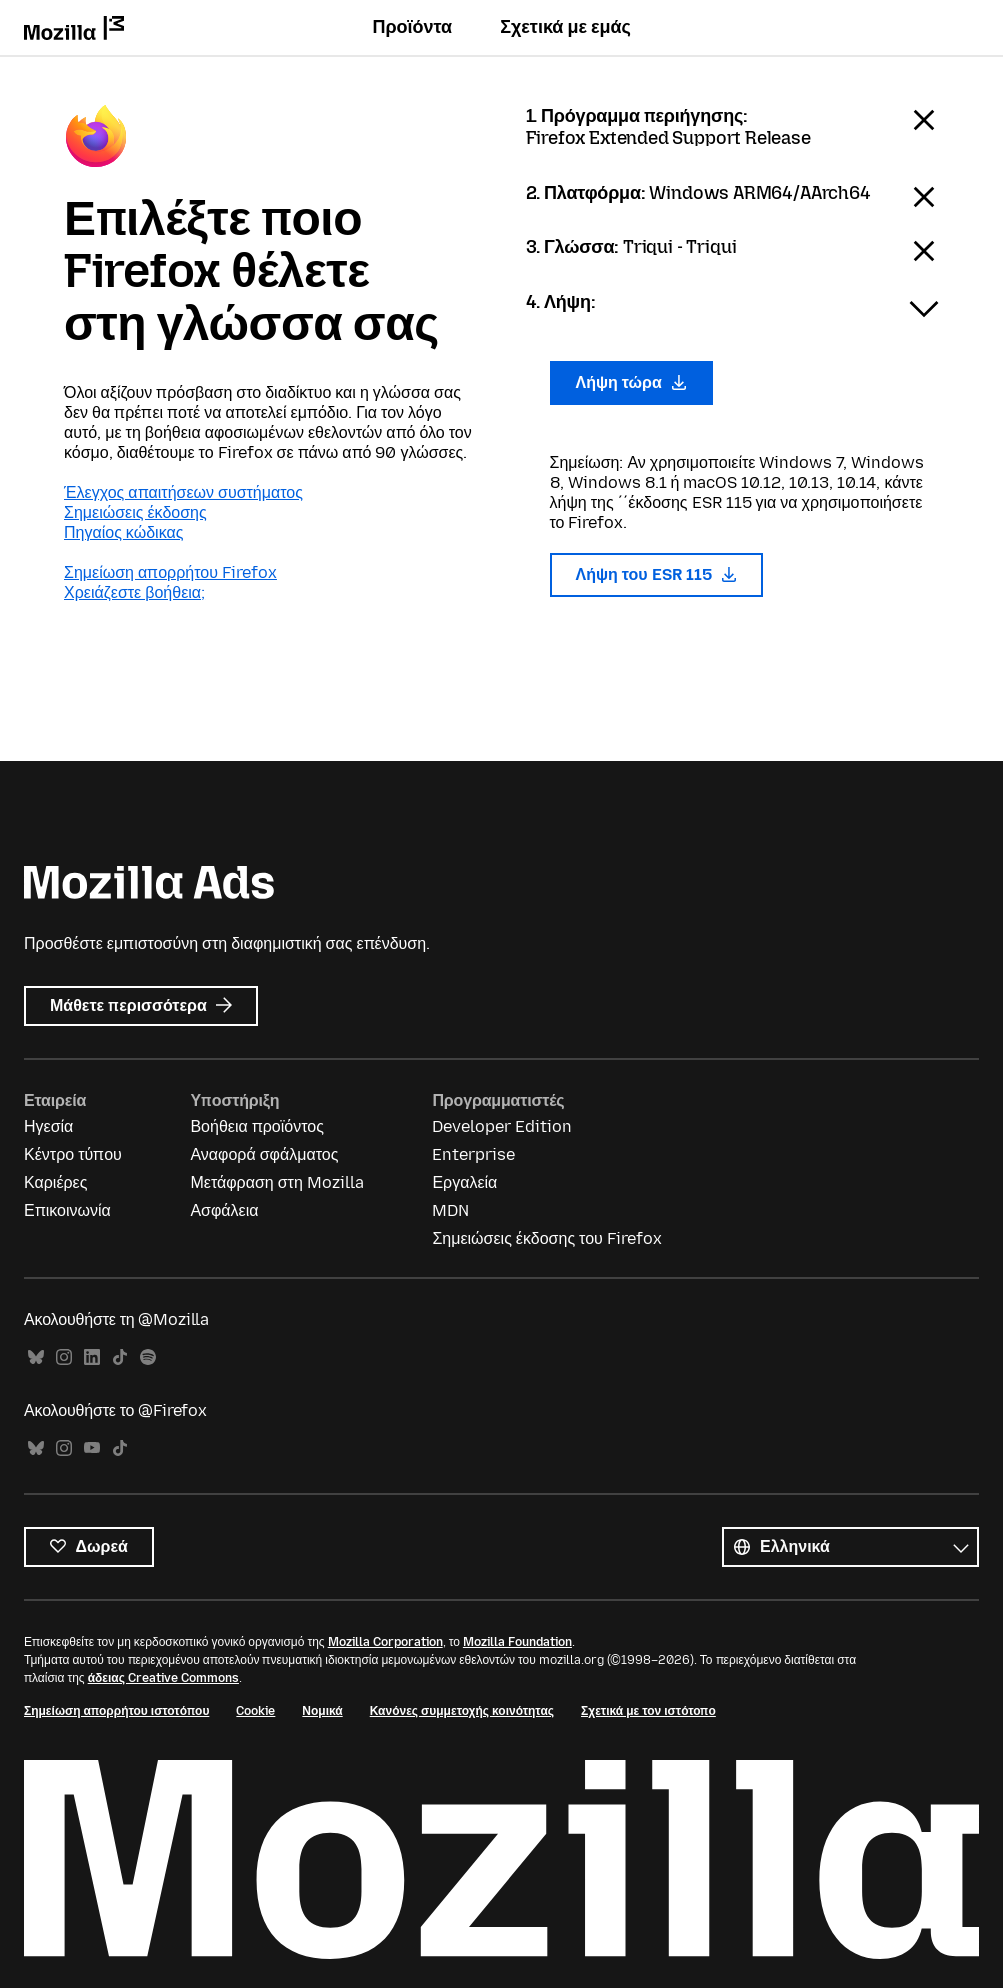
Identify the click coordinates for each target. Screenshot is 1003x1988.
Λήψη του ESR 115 (657, 574)
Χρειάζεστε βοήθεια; (134, 592)
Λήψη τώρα (632, 382)
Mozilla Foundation (517, 1642)
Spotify (148, 1357)
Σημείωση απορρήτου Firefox (170, 572)
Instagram (64, 1357)
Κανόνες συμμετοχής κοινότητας (462, 1711)
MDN (450, 1210)
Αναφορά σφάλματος (264, 1154)
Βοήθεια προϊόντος (256, 1126)
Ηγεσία (48, 1126)
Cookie (255, 1711)
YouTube (92, 1448)
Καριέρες (55, 1182)
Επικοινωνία (67, 1210)
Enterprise (473, 1154)
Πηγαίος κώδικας (123, 532)
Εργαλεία (464, 1182)
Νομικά (322, 1711)
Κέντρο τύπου (73, 1154)
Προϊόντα (412, 27)
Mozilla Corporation (385, 1642)
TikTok (120, 1357)
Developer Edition (502, 1126)
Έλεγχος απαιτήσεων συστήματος (183, 492)
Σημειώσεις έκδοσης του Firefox (546, 1238)
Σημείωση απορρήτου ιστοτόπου (116, 1711)
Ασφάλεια (224, 1210)
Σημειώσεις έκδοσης (135, 512)
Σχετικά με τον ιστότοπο (648, 1711)
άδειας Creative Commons (163, 1678)
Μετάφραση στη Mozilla (276, 1182)
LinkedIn (92, 1357)
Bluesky (36, 1357)
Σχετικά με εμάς (565, 27)
